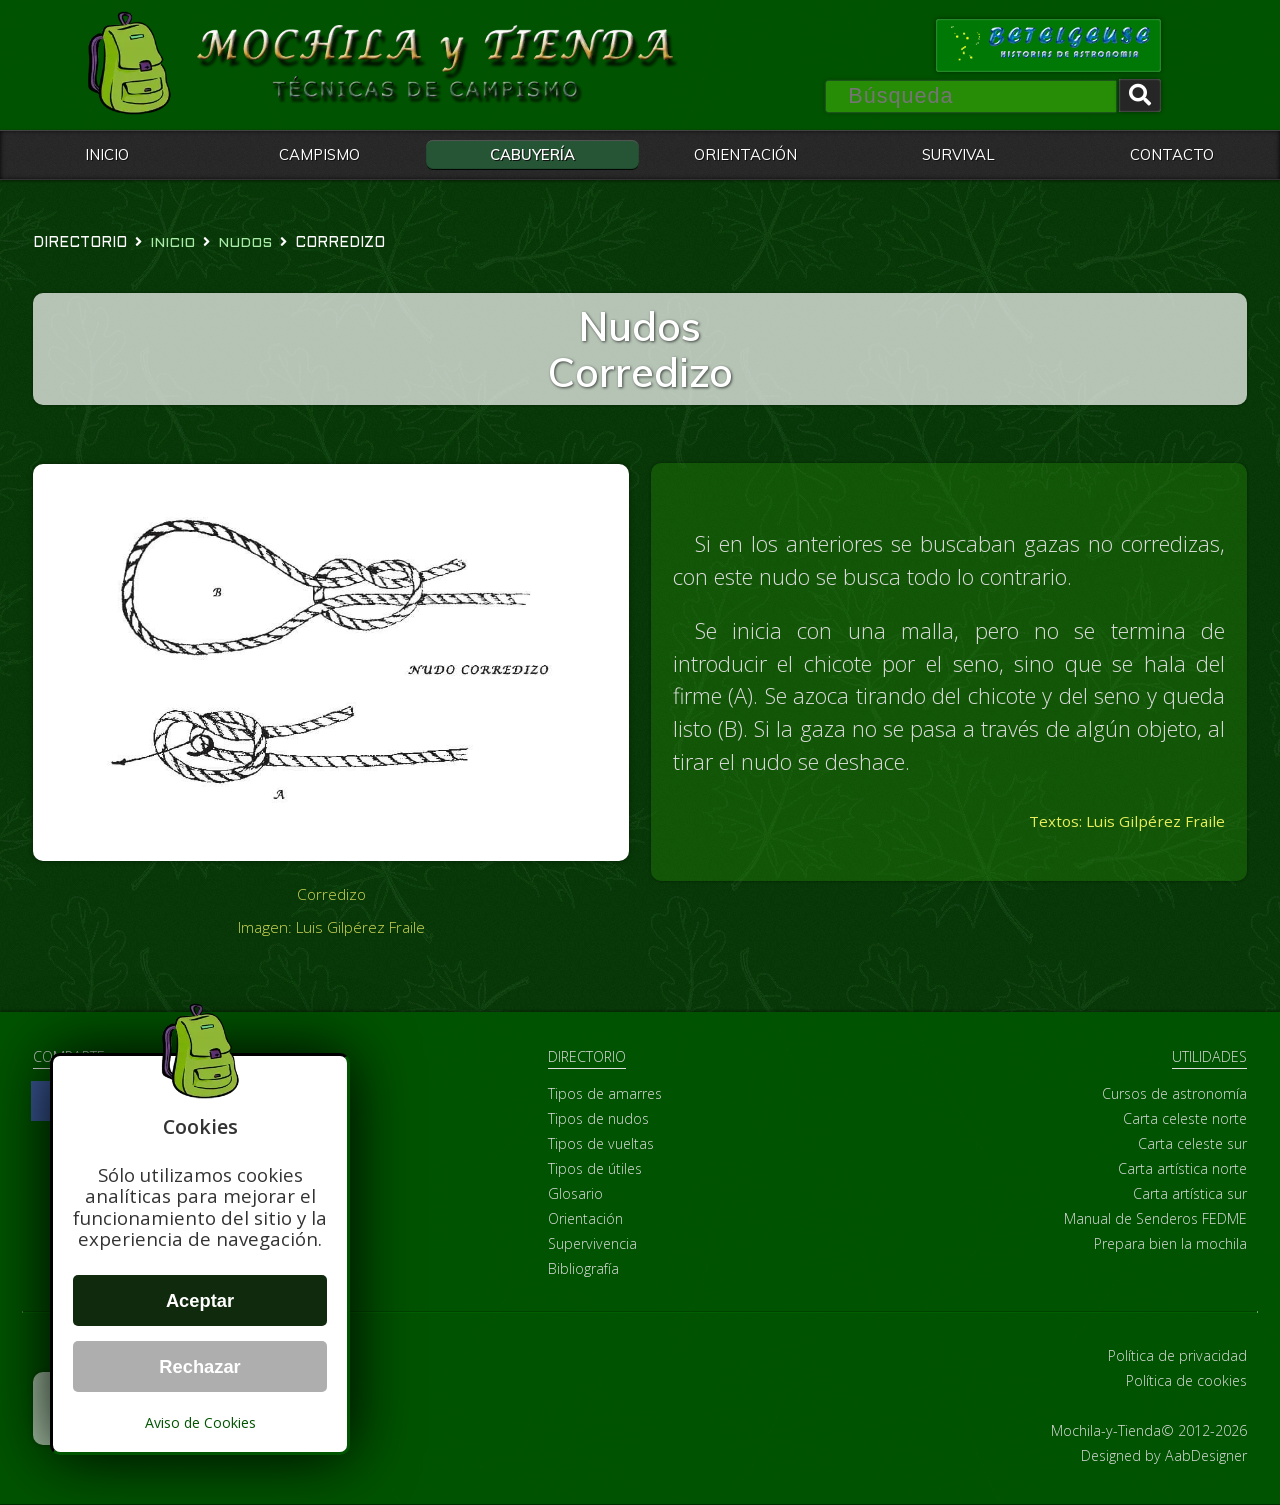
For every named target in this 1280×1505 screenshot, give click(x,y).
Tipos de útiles (595, 1169)
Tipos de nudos (598, 1119)
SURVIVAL (959, 154)
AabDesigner (1206, 1456)
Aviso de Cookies (200, 1422)
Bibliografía (583, 1269)
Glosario (575, 1194)
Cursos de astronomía (1174, 1094)
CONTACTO (1172, 154)
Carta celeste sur (1192, 1144)
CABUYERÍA (532, 154)
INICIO (107, 154)
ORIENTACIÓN (745, 154)
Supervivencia (592, 1244)
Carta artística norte (1182, 1169)
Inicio (172, 243)
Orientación (585, 1219)
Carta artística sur (1190, 1194)
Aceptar (200, 1299)
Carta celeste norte (1185, 1119)
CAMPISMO (319, 154)
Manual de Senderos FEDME (1155, 1219)
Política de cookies (1186, 1381)
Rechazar (199, 1365)
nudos (245, 243)
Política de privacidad (1177, 1356)
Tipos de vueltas (601, 1144)
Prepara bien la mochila (1170, 1244)
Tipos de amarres (605, 1094)
